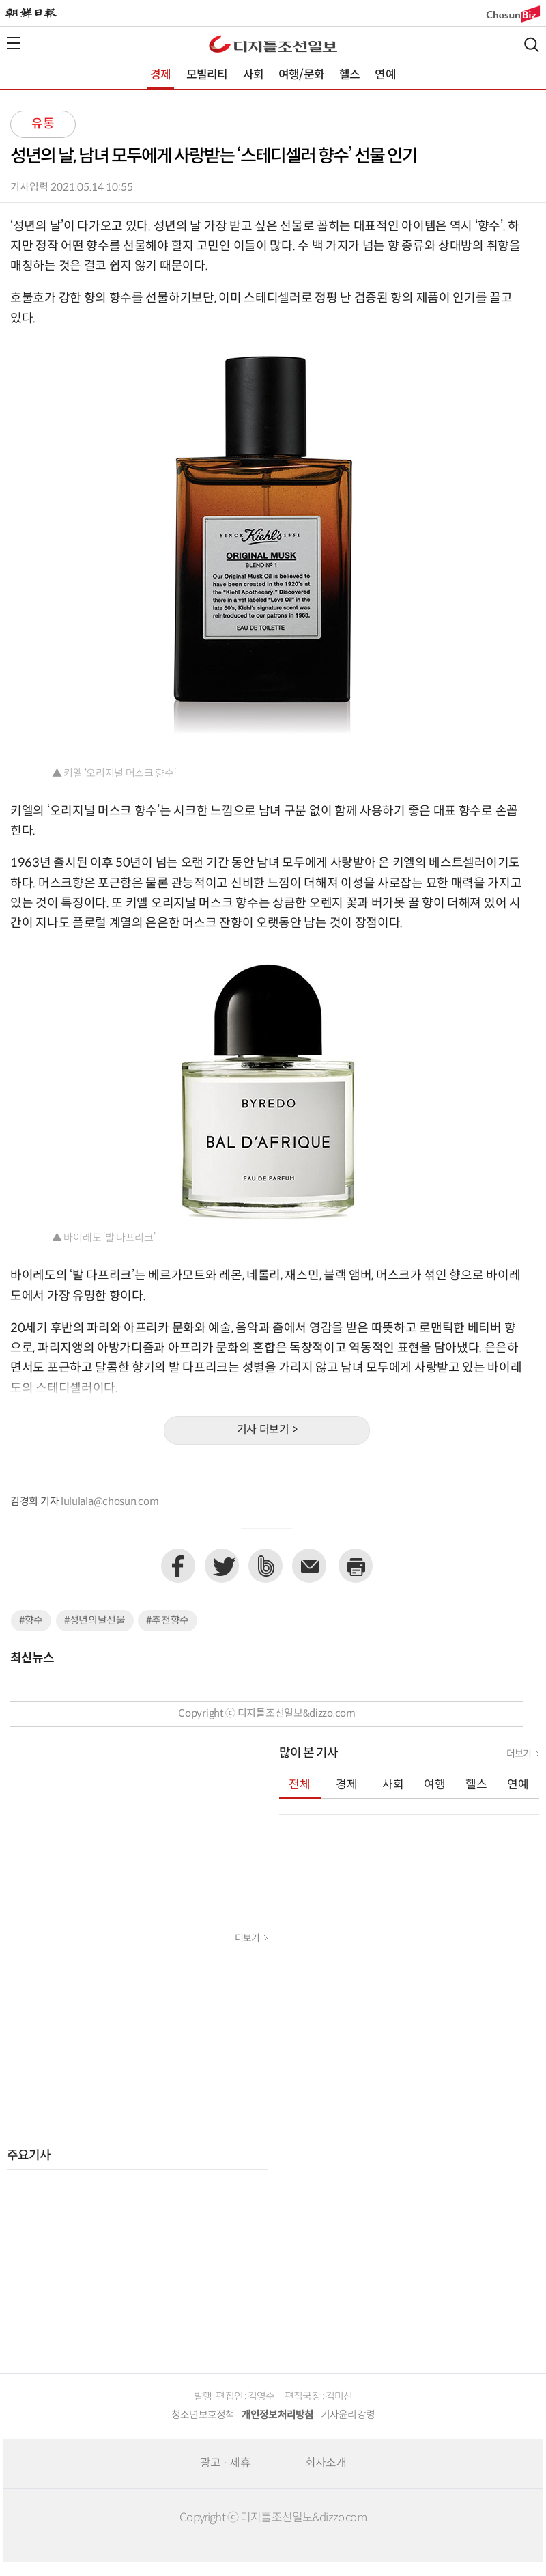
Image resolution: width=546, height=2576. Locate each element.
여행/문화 (301, 75)
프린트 (356, 1566)
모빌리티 (207, 75)
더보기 (247, 1938)
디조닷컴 (273, 44)
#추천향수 (167, 1620)
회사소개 (326, 2463)
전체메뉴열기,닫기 (13, 43)
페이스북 (178, 1566)
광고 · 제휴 (225, 2463)
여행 (435, 1785)
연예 (385, 75)
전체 (300, 1785)
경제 (160, 75)
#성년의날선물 (95, 1620)
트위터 (222, 1566)
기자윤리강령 (348, 2415)
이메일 (309, 1566)
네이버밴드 (265, 1566)
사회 (253, 75)
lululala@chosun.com (109, 1501)
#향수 (31, 1620)
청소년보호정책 (203, 2415)
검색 (531, 45)
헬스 (349, 75)
